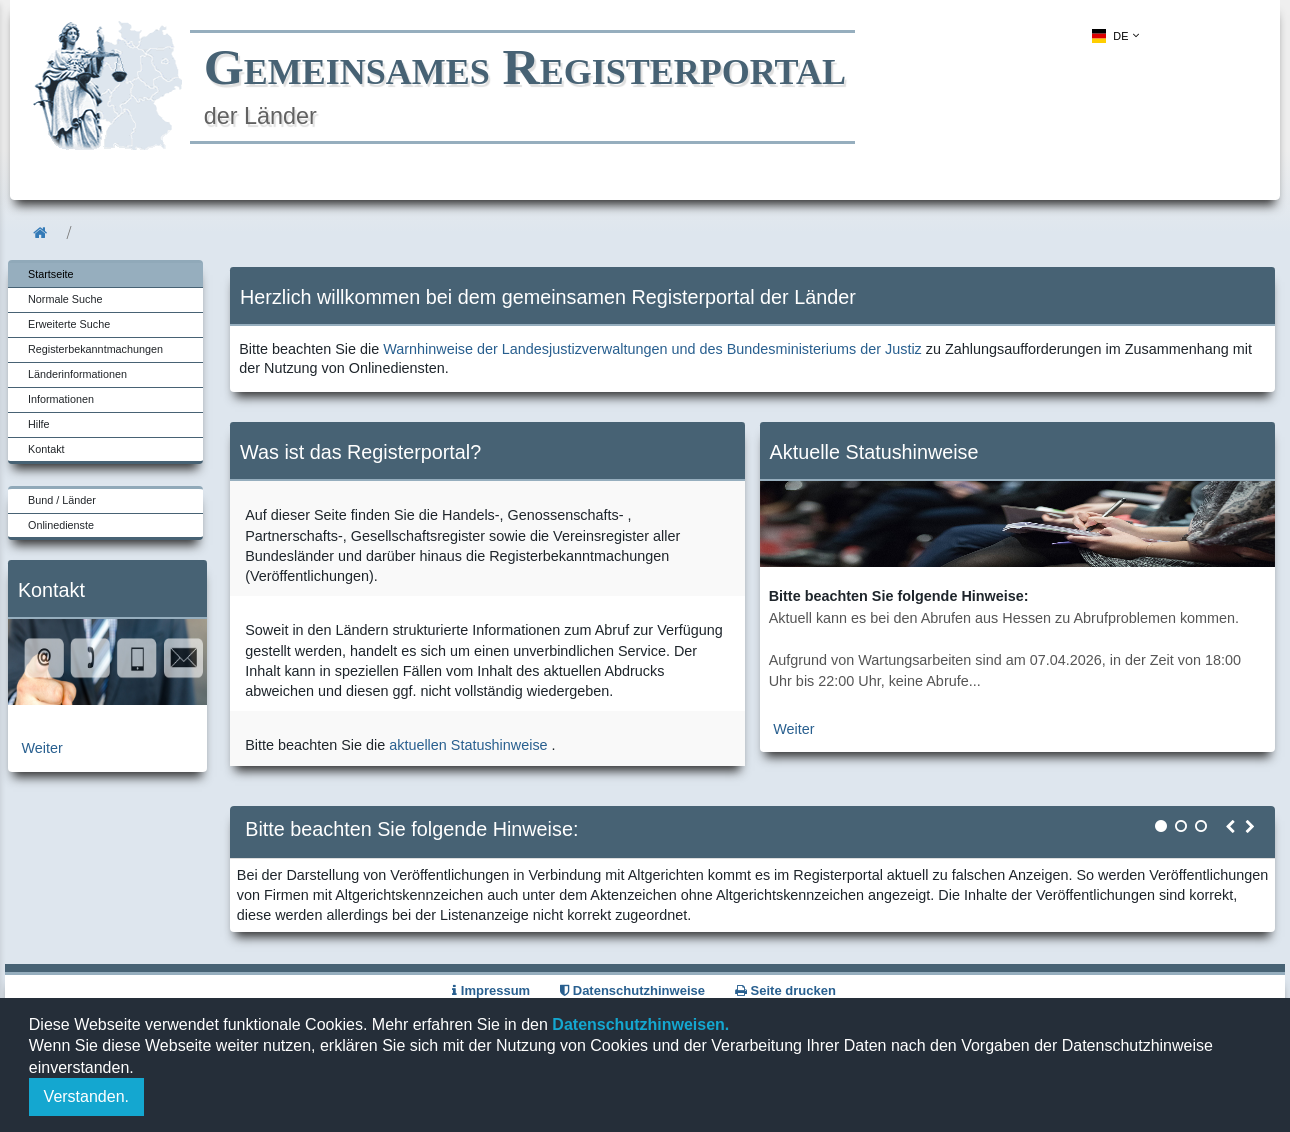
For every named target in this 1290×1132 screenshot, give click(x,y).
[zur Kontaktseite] (107, 700)
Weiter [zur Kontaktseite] (42, 748)
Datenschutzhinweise (632, 990)
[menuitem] (1113, 36)
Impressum (491, 990)
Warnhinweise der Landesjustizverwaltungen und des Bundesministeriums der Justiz (652, 349)
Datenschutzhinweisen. (638, 1024)
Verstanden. (86, 1096)
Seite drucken (785, 990)
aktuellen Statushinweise (468, 745)
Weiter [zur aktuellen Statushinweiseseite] (793, 729)
